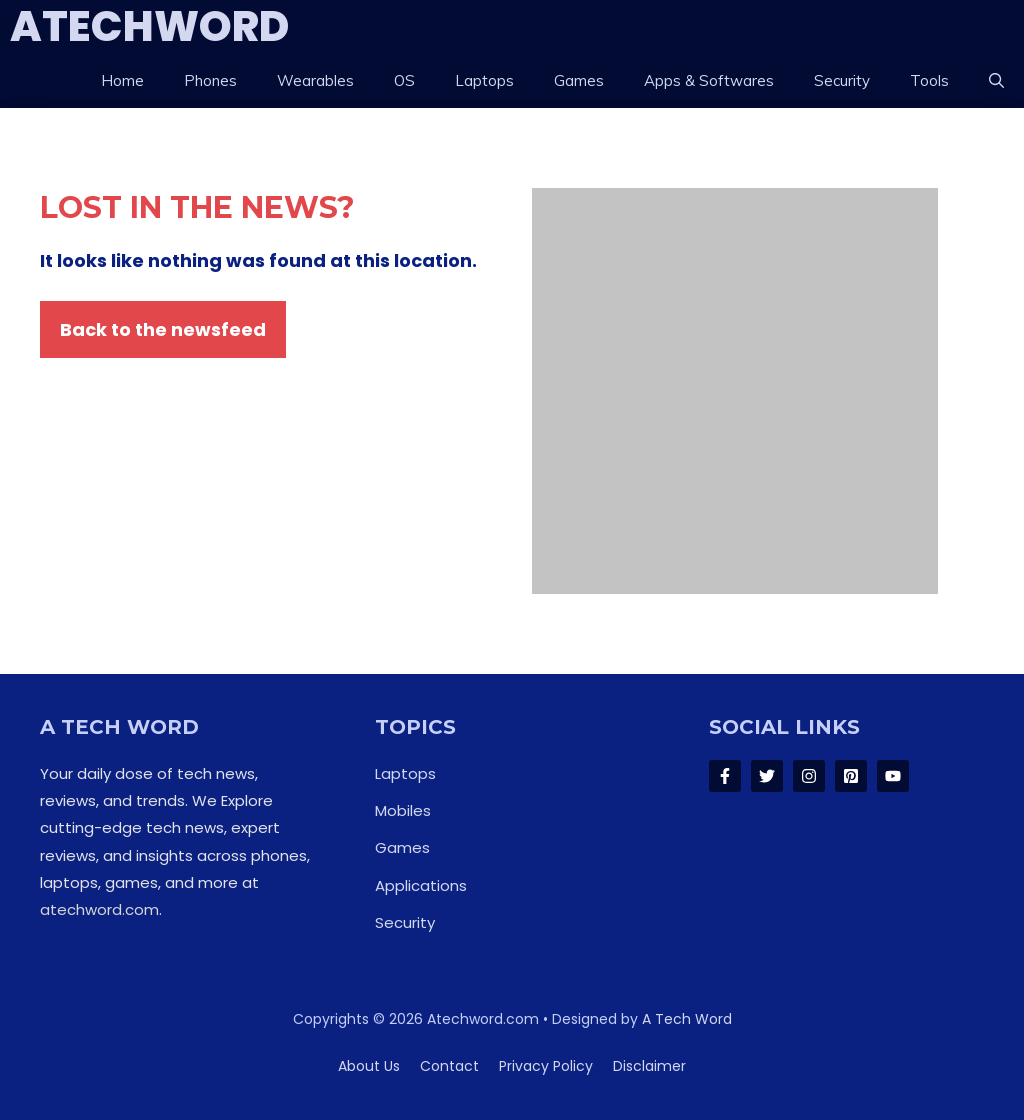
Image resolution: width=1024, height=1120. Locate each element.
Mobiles (403, 810)
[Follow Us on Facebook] (725, 776)
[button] (996, 81)
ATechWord (149, 27)
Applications (421, 885)
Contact (449, 1066)
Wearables (315, 80)
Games (579, 80)
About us (369, 1066)
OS (404, 80)
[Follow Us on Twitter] (767, 776)
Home (122, 80)
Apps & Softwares (709, 80)
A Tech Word (687, 1019)
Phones (210, 80)
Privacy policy (546, 1066)
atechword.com (99, 909)
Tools (929, 80)
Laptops (484, 80)
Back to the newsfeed (163, 329)
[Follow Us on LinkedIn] (851, 776)
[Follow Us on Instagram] (809, 776)
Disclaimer (649, 1066)
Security (842, 80)
